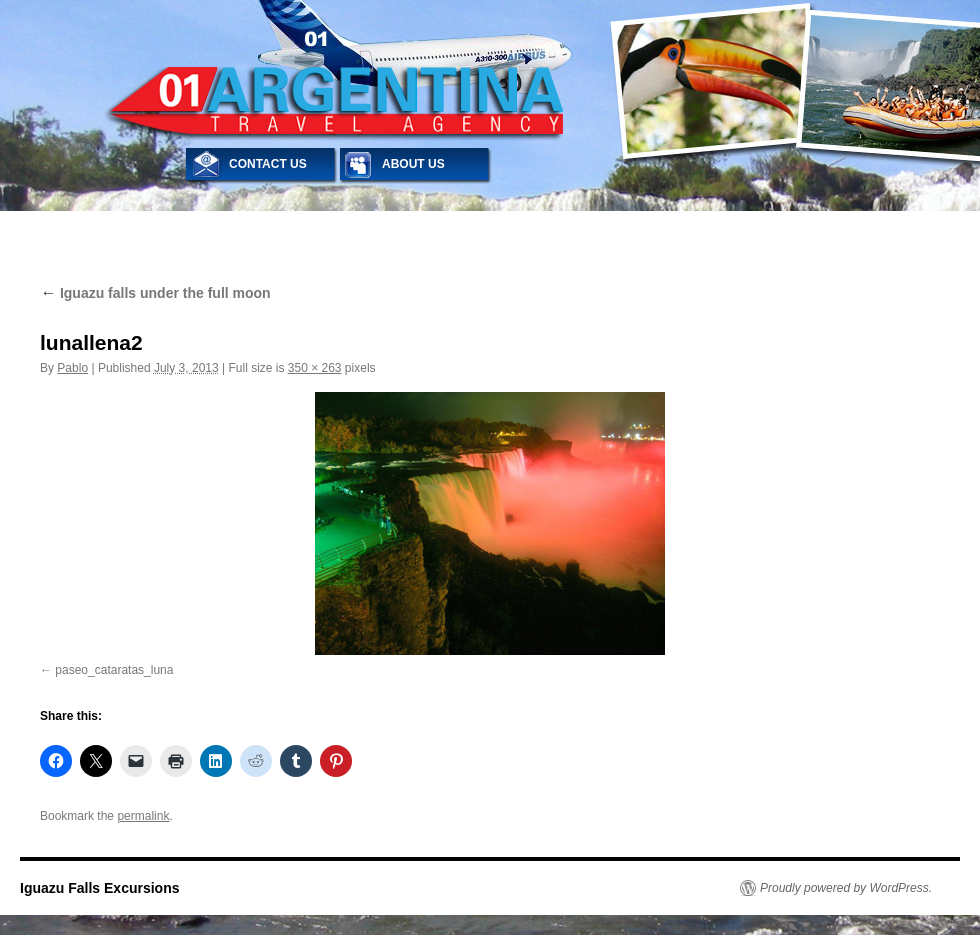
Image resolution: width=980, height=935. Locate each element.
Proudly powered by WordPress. (846, 888)
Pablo (72, 368)
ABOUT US (413, 164)
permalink (143, 816)
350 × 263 (315, 368)
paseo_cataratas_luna (114, 670)
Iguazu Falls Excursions (100, 888)
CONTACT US (268, 164)
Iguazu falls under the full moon (155, 293)
